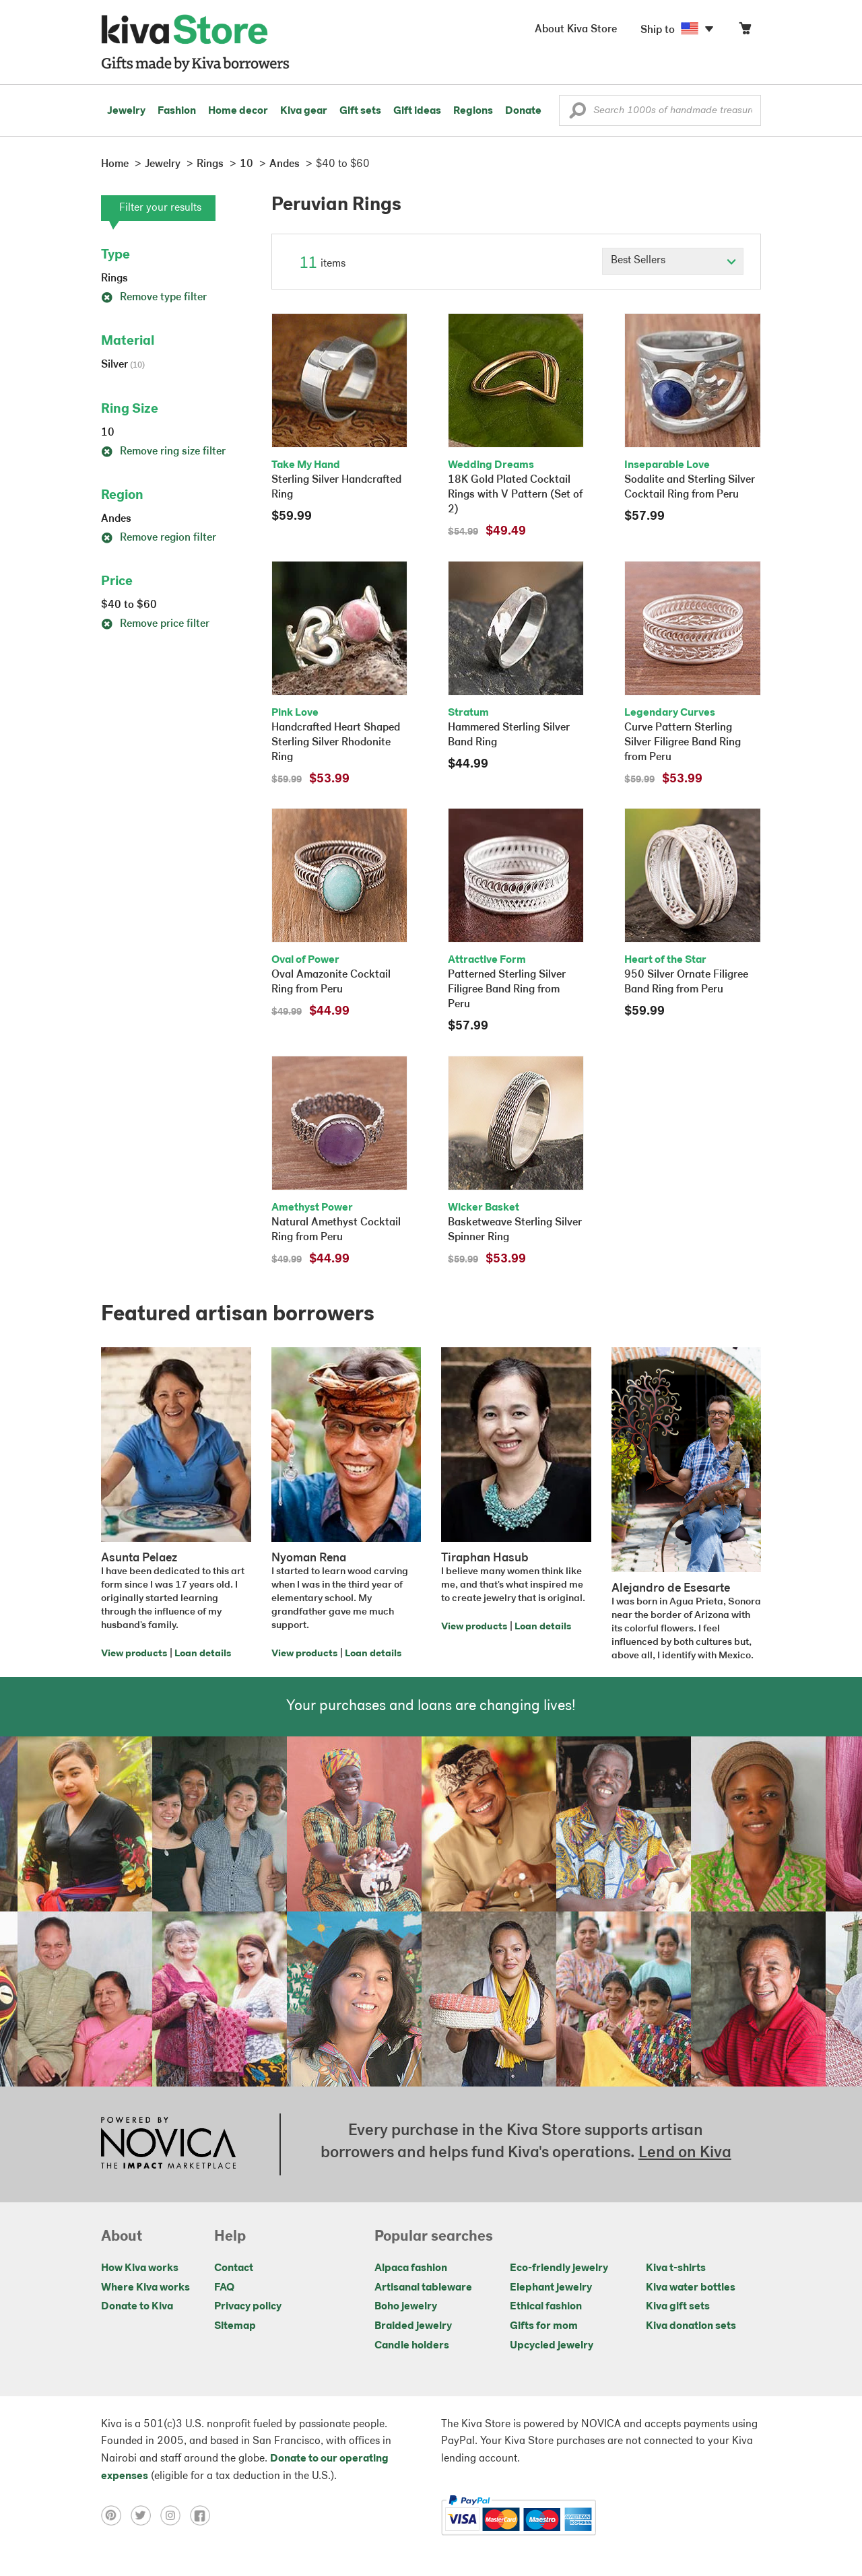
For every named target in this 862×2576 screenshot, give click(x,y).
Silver (123, 365)
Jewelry (126, 111)
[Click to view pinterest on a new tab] (116, 2515)
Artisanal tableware (423, 2287)
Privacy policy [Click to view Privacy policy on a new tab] (247, 2306)
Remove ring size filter (163, 451)
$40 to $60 (129, 605)
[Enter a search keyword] (660, 110)
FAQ (224, 2287)
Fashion (177, 111)
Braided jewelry (413, 2326)
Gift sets (360, 111)
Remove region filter (158, 538)
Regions (473, 111)
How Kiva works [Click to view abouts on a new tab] (139, 2268)
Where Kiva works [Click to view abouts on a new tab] (145, 2287)
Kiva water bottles (690, 2287)
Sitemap (235, 2326)
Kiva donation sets (691, 2326)
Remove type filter (154, 297)
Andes (116, 519)
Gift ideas (417, 111)
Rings (114, 278)
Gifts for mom (544, 2326)
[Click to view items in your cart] (745, 31)
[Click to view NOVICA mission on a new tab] (168, 2144)
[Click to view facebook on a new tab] (203, 2515)
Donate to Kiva (137, 2306)
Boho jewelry (405, 2306)
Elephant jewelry (551, 2287)
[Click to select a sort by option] (672, 261)
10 (107, 433)
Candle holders (411, 2345)
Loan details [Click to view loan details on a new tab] (202, 1654)
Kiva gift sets (678, 2306)
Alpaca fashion (410, 2268)
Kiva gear (303, 111)
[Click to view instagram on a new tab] (175, 2515)
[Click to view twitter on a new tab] (145, 2515)
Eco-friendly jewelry (559, 2268)
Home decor (238, 111)
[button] (577, 114)
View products (134, 1654)
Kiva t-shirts (676, 2268)
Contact (233, 2268)
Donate (523, 111)
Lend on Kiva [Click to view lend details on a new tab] (684, 2153)
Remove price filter (155, 624)
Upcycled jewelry (551, 2345)
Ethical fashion (546, 2306)
